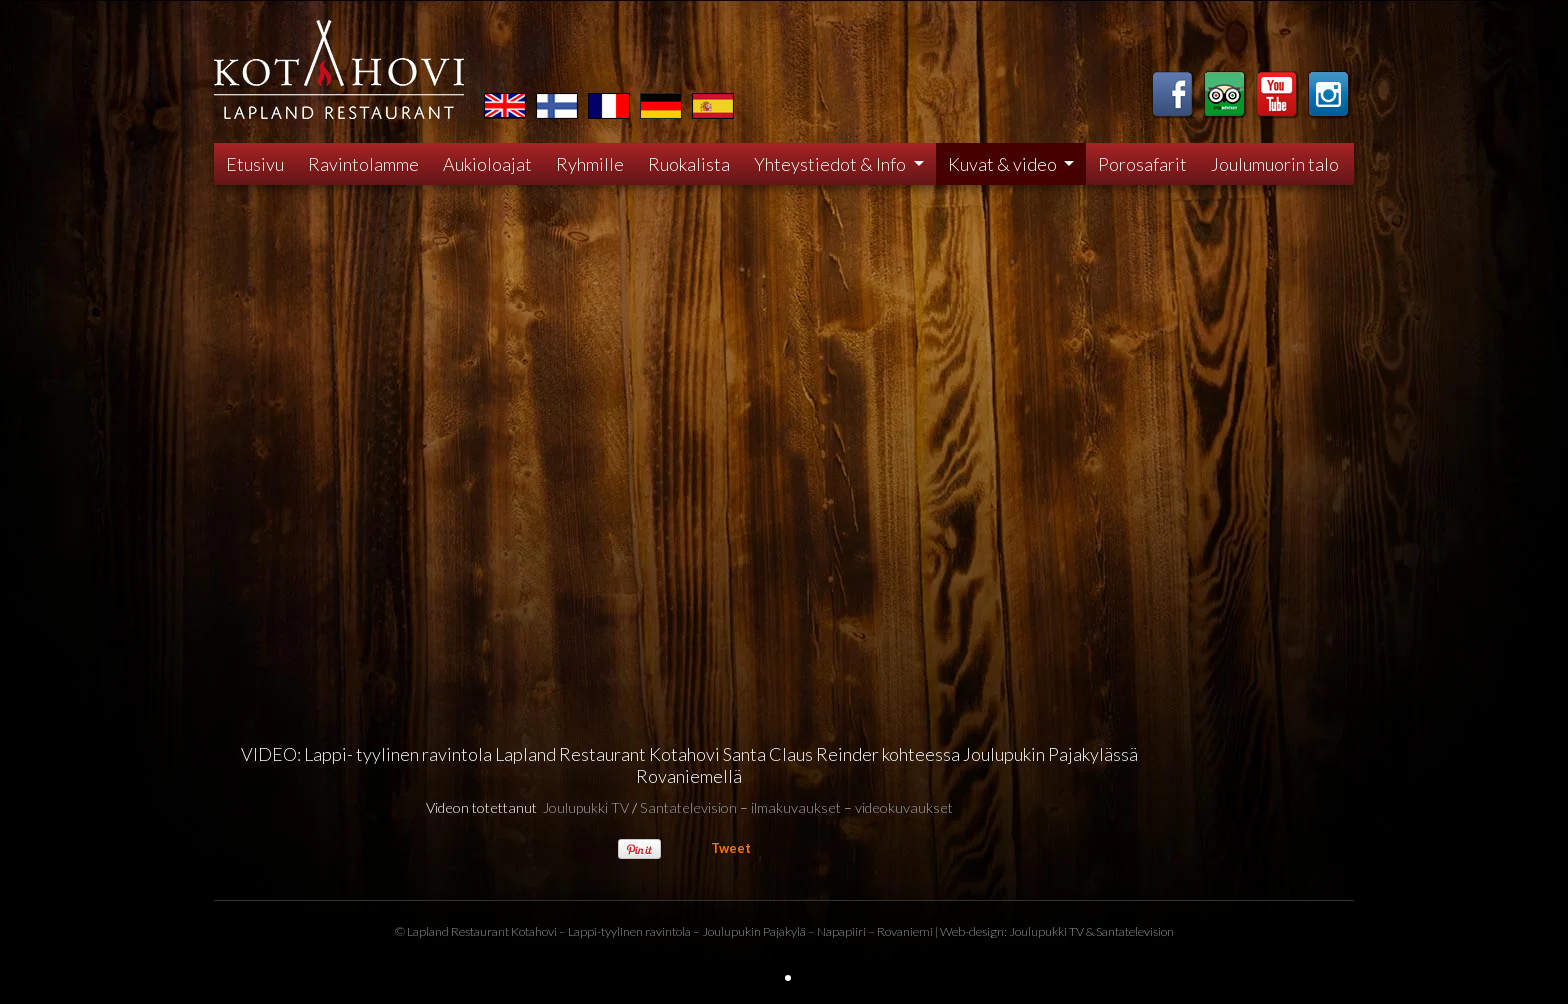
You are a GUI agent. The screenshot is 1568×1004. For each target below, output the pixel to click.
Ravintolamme (363, 164)
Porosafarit (1142, 164)
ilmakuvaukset (796, 807)
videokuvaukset (904, 807)
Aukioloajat (487, 164)
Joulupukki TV (586, 807)
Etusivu (255, 164)
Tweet (731, 848)
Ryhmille (590, 164)
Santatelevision (688, 807)
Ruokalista (689, 164)
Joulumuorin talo (1275, 164)
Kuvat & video (1004, 164)
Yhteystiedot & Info (831, 164)
